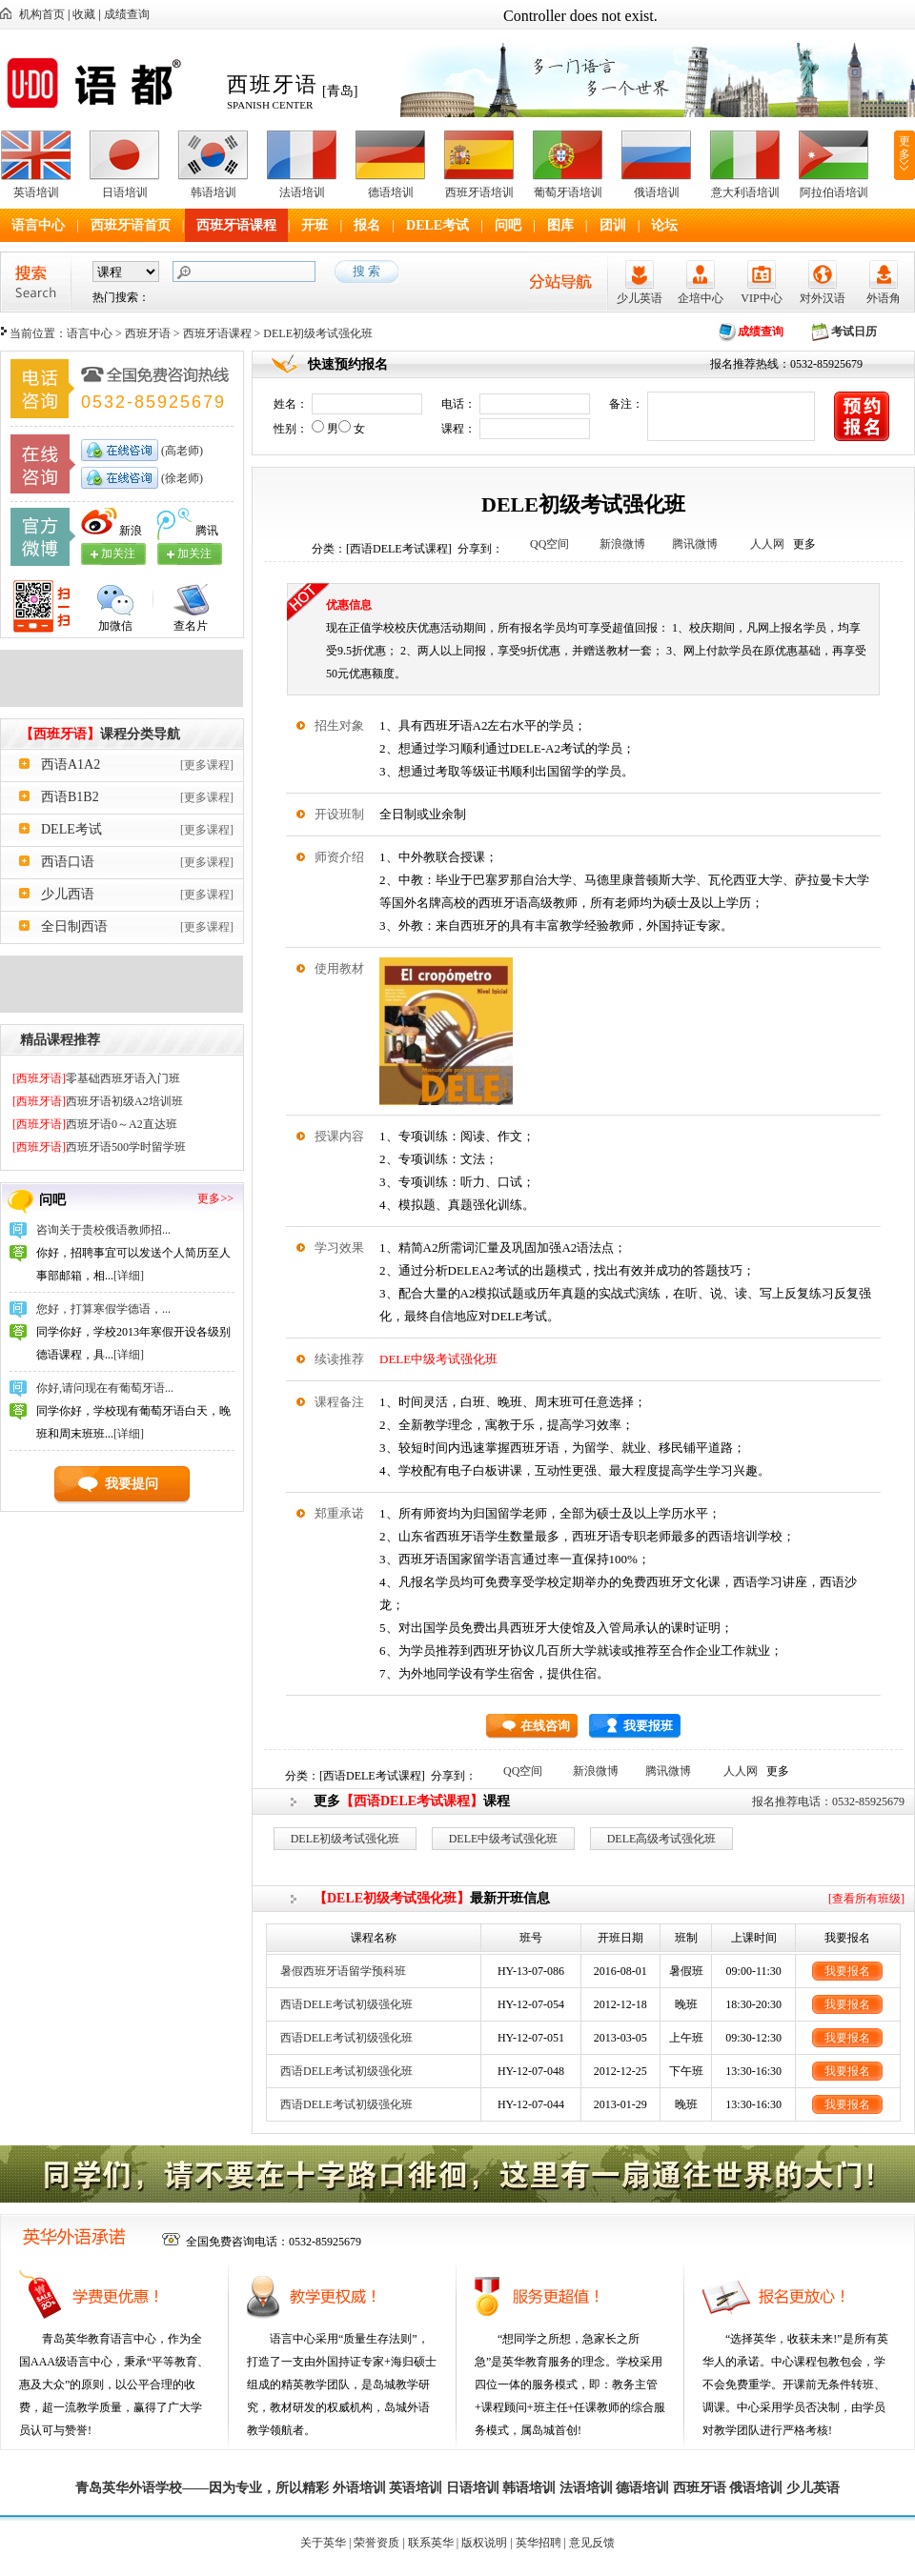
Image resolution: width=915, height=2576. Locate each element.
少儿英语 (639, 298)
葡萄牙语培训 (568, 192)
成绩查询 (127, 14)
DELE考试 (437, 225)
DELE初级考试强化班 (345, 1838)
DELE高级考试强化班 (662, 1838)
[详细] (128, 1275)
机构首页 (42, 14)
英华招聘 (538, 2542)
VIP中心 (761, 298)
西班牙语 (148, 333)
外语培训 (359, 2488)
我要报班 (648, 1726)
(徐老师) (180, 478)
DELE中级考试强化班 (438, 1359)
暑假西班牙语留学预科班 (343, 1971)
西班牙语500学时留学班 (99, 1147)
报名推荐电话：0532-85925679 (828, 1801)
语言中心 (38, 225)
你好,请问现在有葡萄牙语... (104, 1388)
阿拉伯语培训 (834, 192)
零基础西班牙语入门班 (96, 1078)
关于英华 (323, 2542)
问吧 (508, 225)
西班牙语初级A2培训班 (97, 1101)
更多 (904, 147)
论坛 (664, 225)
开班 (314, 225)
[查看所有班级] (866, 1898)
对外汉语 (822, 298)
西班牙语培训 (479, 192)
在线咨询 (545, 1726)
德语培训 (391, 192)
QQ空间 (549, 544)
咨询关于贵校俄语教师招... (103, 1230)
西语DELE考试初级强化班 (346, 2004)
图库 (560, 225)
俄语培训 (657, 192)
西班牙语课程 (236, 225)
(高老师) (180, 450)
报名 (367, 225)
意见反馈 (592, 2542)
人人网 (767, 544)
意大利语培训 (745, 192)
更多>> (215, 1198)
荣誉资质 (376, 2542)
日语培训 (125, 192)
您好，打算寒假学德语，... (103, 1309)
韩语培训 (213, 192)
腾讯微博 (695, 544)
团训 (613, 225)
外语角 (883, 298)
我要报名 (847, 1971)
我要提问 (131, 1484)
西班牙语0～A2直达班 (94, 1124)
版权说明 (484, 2542)
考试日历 (854, 331)
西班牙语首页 (131, 225)
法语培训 (302, 192)
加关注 (194, 553)
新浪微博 (622, 544)
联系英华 (431, 2542)
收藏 (83, 14)
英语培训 (36, 192)
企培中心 (700, 298)
